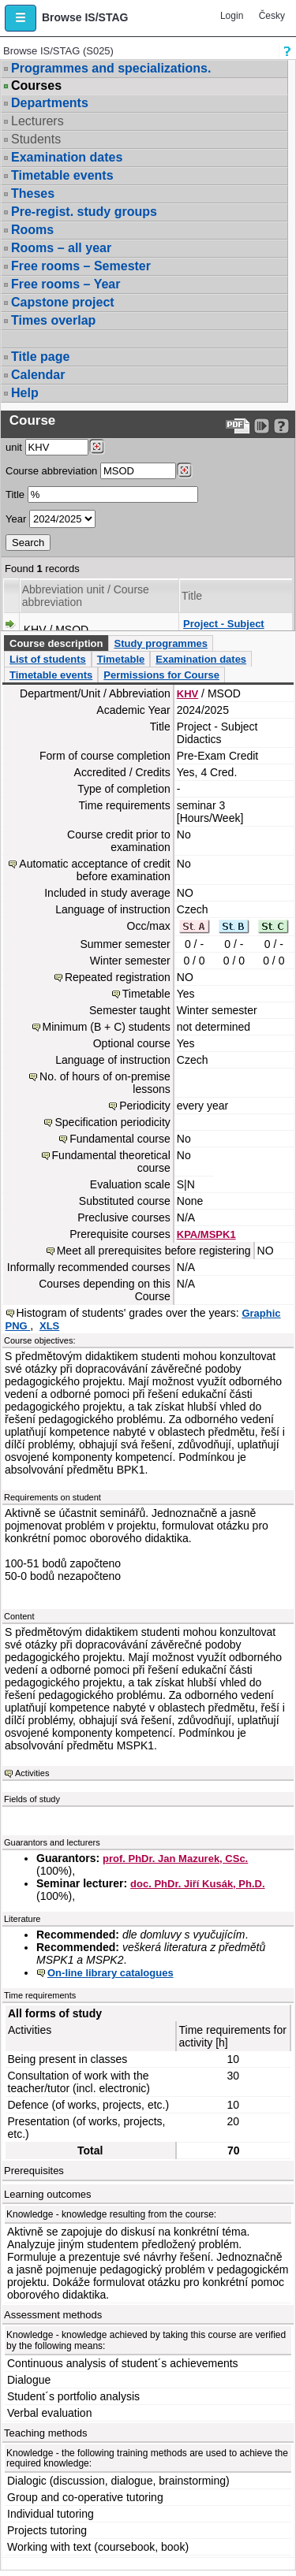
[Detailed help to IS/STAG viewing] (281, 426)
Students (36, 139)
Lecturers (37, 121)
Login (231, 15)
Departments (49, 103)
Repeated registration (117, 977)
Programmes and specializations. (111, 68)
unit (14, 447)
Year (16, 519)
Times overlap (53, 320)
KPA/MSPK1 (206, 1234)
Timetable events (62, 175)
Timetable (120, 659)
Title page (40, 356)
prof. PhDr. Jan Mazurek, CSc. (175, 1858)
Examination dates (66, 157)
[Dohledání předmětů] (184, 470)
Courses (36, 86)
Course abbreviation (51, 471)
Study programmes (160, 643)
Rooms (32, 229)
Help (25, 393)
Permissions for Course (161, 675)
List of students (47, 659)
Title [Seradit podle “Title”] (192, 595)
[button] (20, 18)
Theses (32, 193)
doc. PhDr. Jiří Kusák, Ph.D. (197, 1884)
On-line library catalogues (110, 1973)
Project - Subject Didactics (223, 630)
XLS (49, 1326)
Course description (56, 643)
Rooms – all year (61, 248)
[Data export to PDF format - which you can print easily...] (238, 426)
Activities (32, 1773)
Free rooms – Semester (81, 266)
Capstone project (62, 302)
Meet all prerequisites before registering (154, 1250)
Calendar (38, 374)
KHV (187, 694)
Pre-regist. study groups (84, 211)
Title (15, 494)
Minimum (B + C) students (106, 1026)
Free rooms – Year (65, 284)
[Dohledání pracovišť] (96, 447)
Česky (272, 15)
